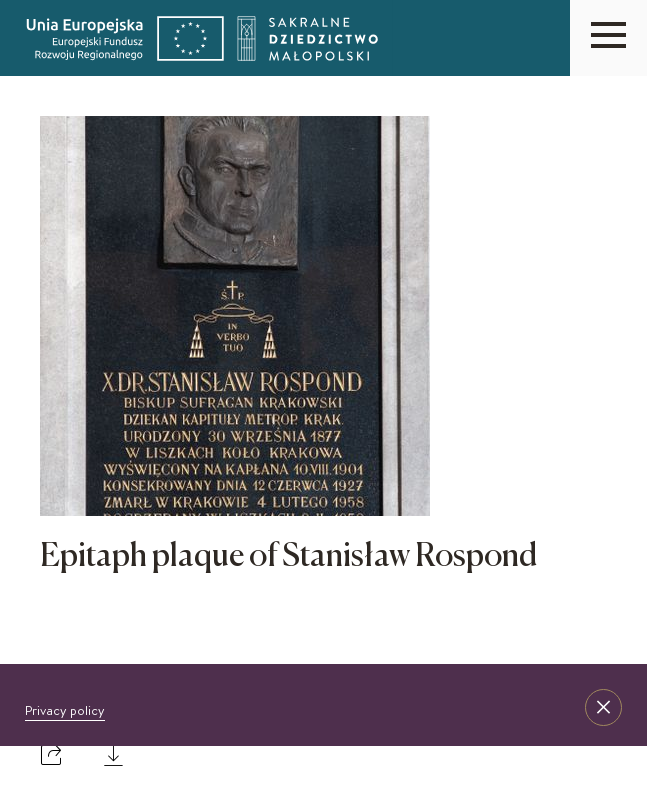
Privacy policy (65, 710)
